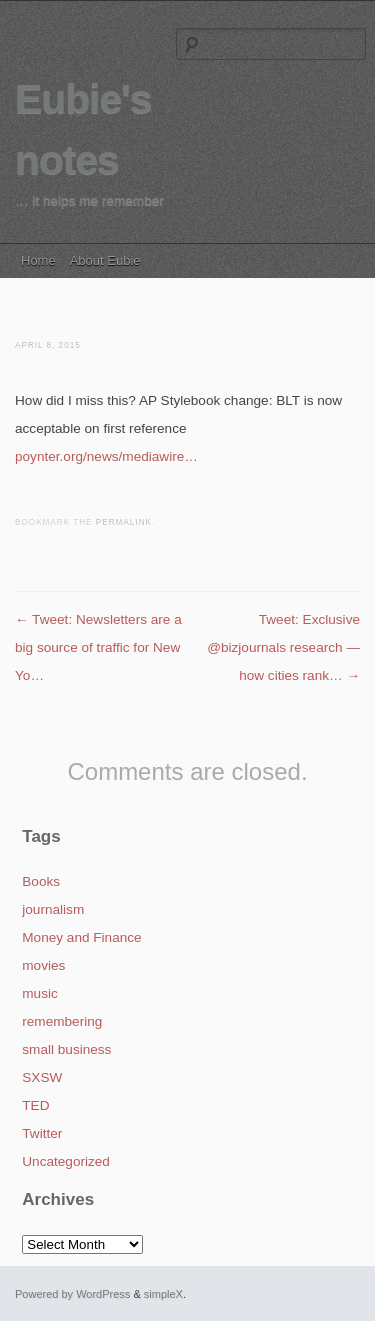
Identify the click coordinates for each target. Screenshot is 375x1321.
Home (38, 260)
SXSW (42, 1077)
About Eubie (105, 260)
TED (35, 1105)
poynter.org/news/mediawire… (106, 456)
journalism (53, 909)
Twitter (42, 1133)
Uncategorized (66, 1161)
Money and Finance (81, 937)
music (40, 993)
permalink (124, 522)
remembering (62, 1021)
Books (41, 881)
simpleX (163, 1294)
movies (43, 965)
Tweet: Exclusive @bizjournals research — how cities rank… (283, 647)
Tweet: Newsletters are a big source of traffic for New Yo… (98, 647)
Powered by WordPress (72, 1294)
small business (66, 1049)
